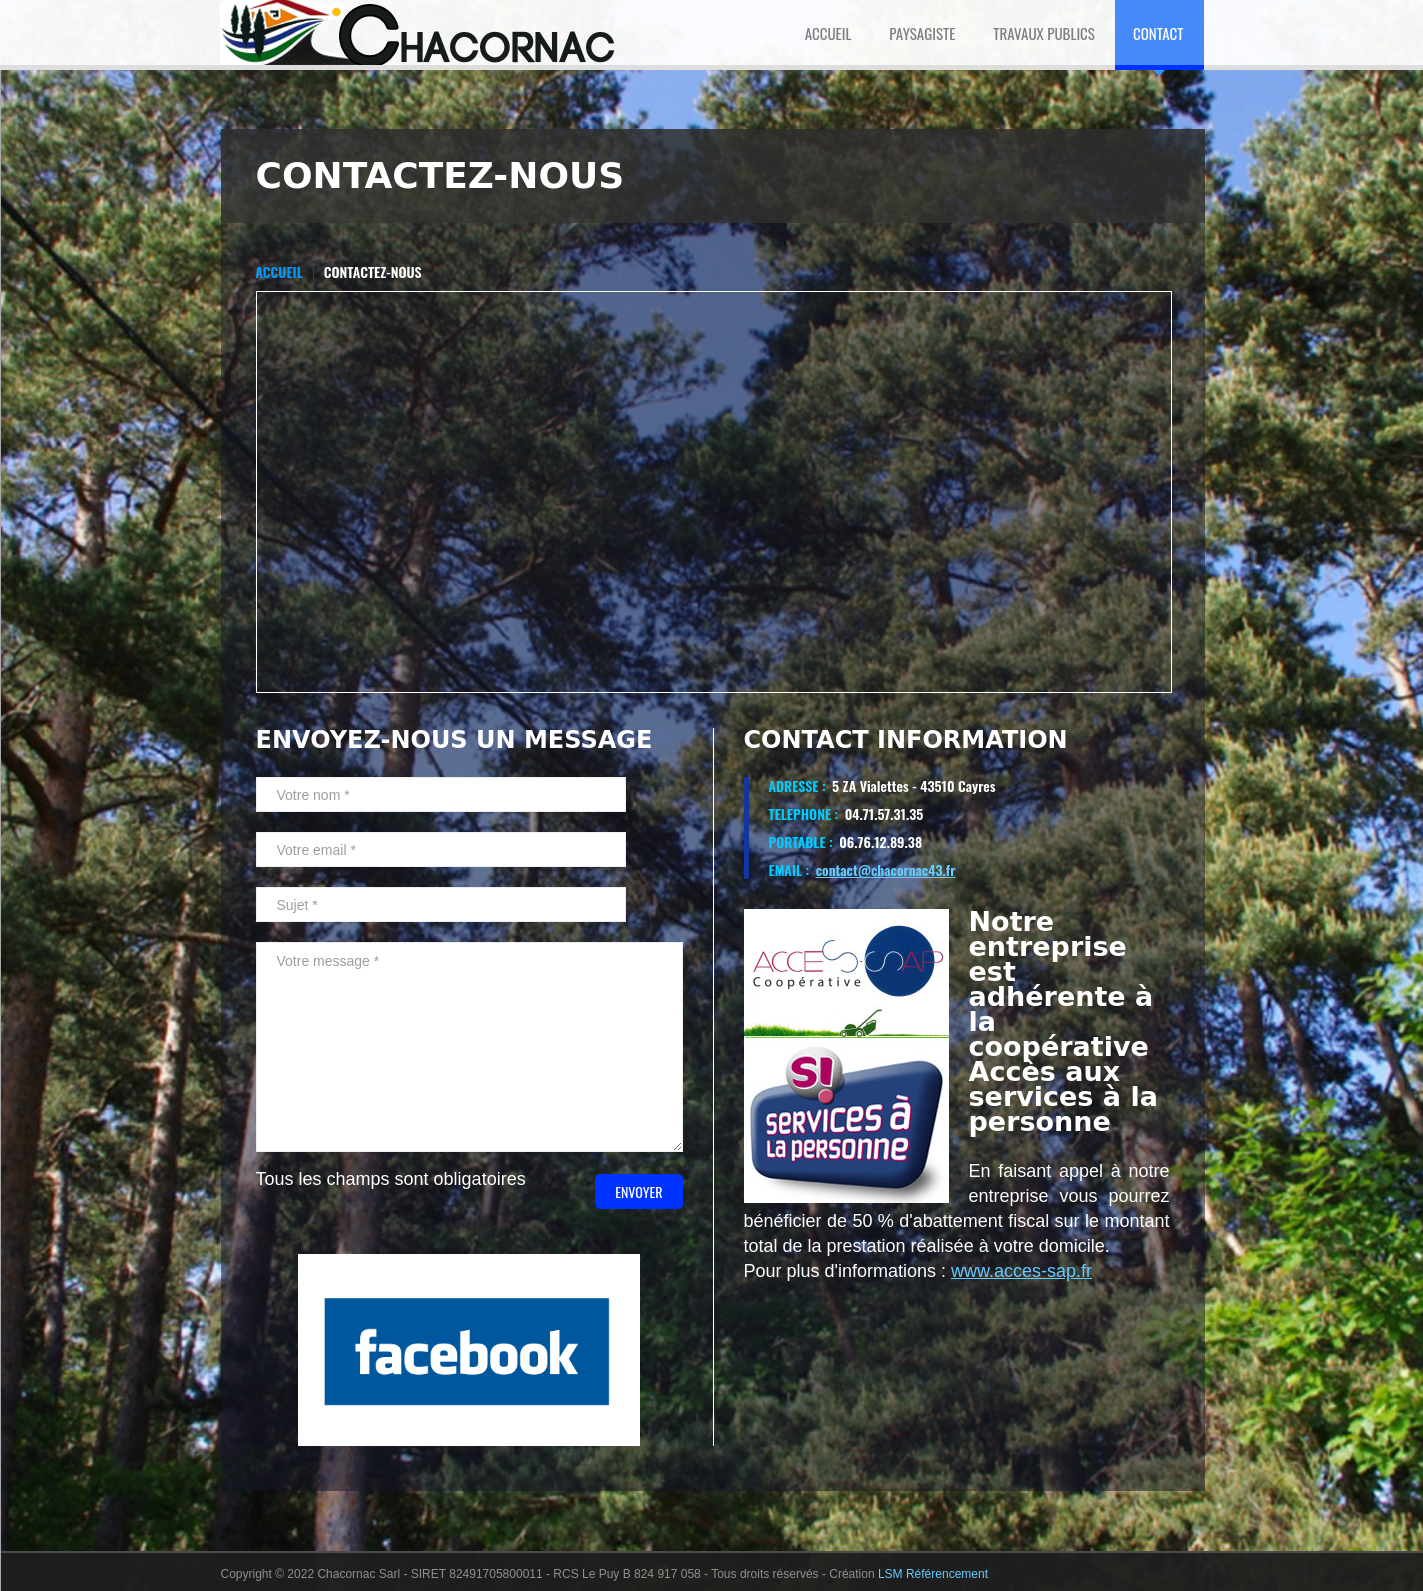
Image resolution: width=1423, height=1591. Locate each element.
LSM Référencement (933, 1574)
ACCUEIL (828, 33)
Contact (1158, 33)
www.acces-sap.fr (1021, 1271)
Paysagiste (922, 33)
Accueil (279, 271)
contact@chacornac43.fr (886, 869)
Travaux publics (1044, 33)
